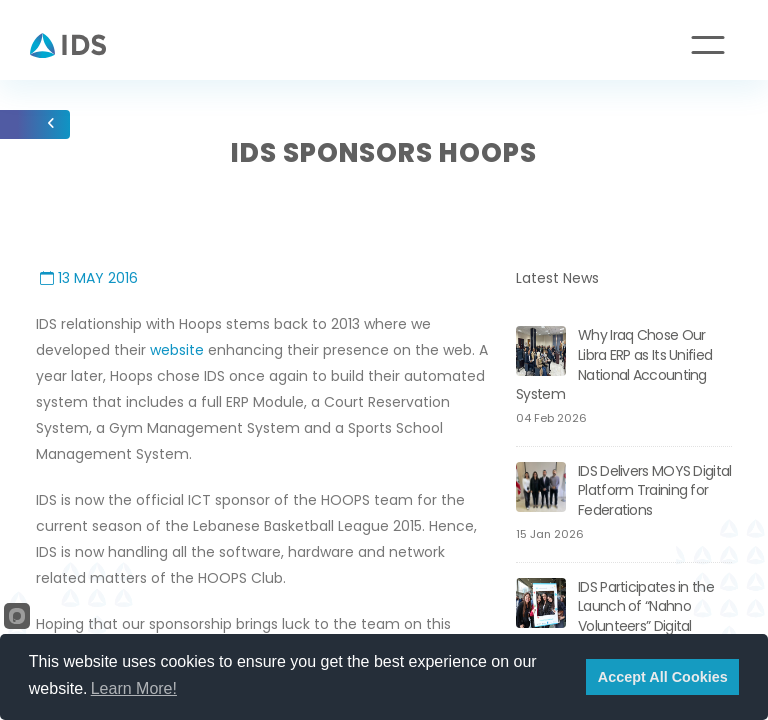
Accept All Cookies (663, 677)
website (177, 350)
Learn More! (134, 688)
